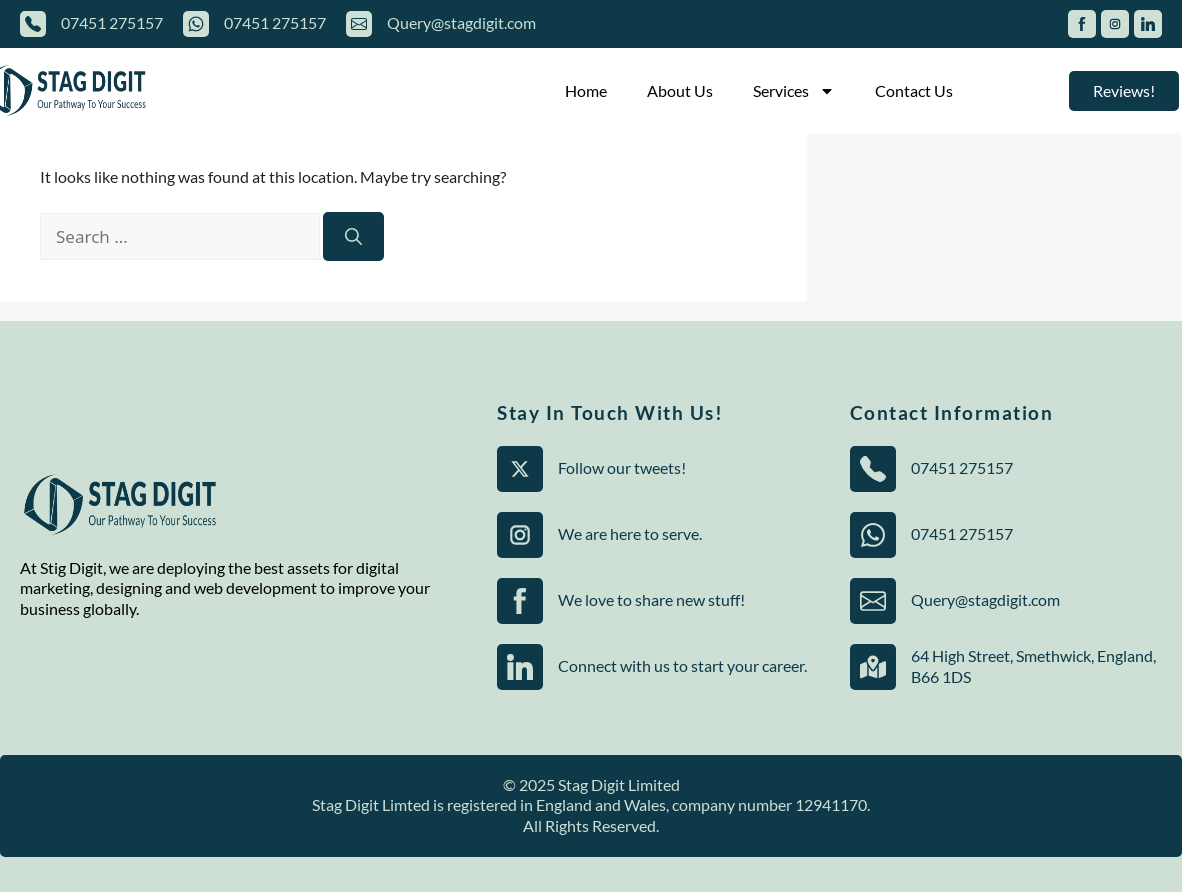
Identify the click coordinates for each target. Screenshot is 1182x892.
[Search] (353, 237)
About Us (680, 90)
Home (586, 90)
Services (794, 91)
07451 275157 (112, 22)
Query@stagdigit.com (461, 22)
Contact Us (914, 90)
